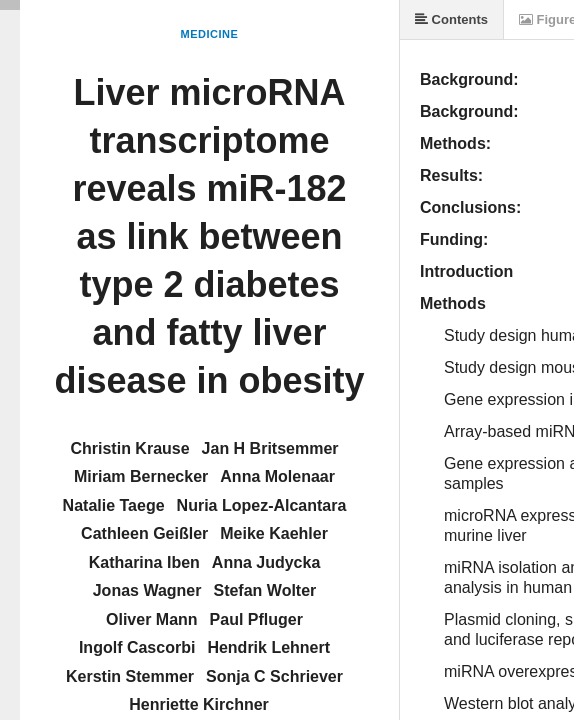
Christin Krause (129, 448)
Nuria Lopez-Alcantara (262, 505)
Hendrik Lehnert (268, 647)
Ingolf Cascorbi (137, 647)
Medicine (210, 34)
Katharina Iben (144, 562)
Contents (451, 19)
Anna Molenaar (277, 476)
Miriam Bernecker (141, 476)
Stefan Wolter (264, 590)
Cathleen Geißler (144, 533)
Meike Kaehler (274, 533)
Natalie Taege (114, 505)
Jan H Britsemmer (270, 448)
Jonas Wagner (147, 590)
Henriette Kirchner (199, 704)
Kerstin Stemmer (130, 676)
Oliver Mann (152, 619)
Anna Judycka (266, 562)
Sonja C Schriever (274, 676)
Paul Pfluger (256, 619)
